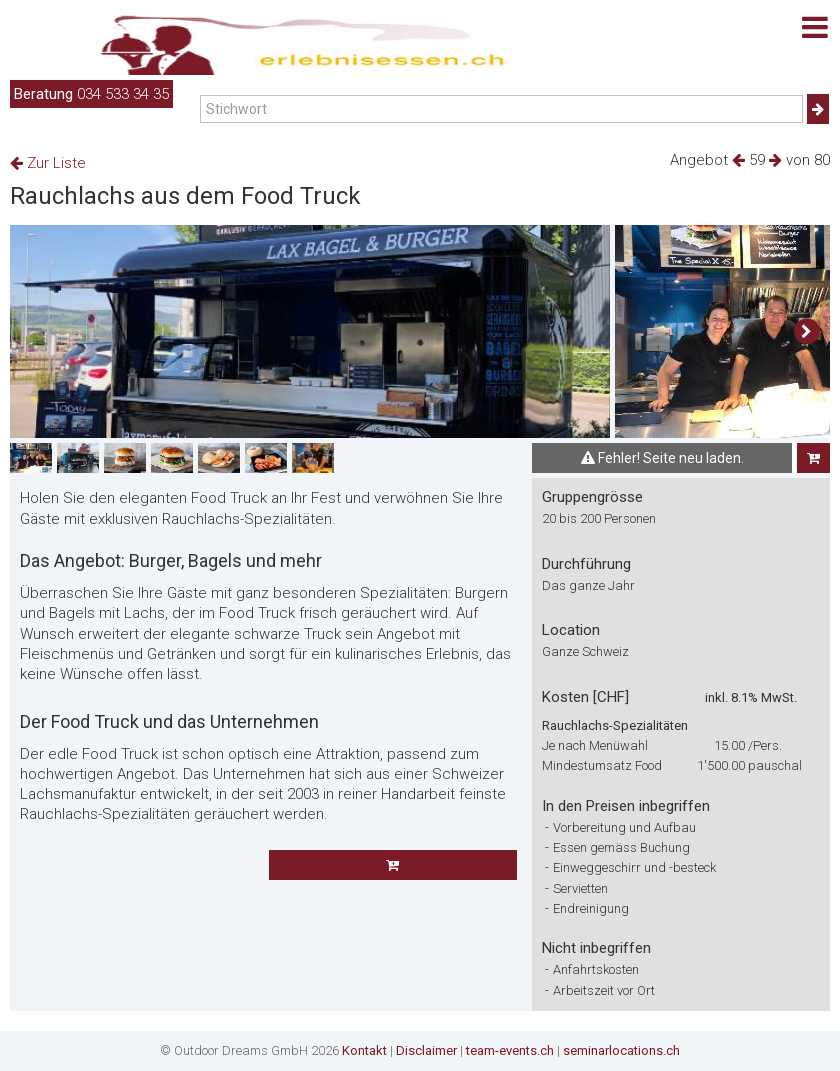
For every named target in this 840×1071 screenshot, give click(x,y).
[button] (806, 332)
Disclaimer (426, 1050)
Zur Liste (48, 163)
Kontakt (364, 1050)
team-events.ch (510, 1050)
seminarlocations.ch (621, 1050)
